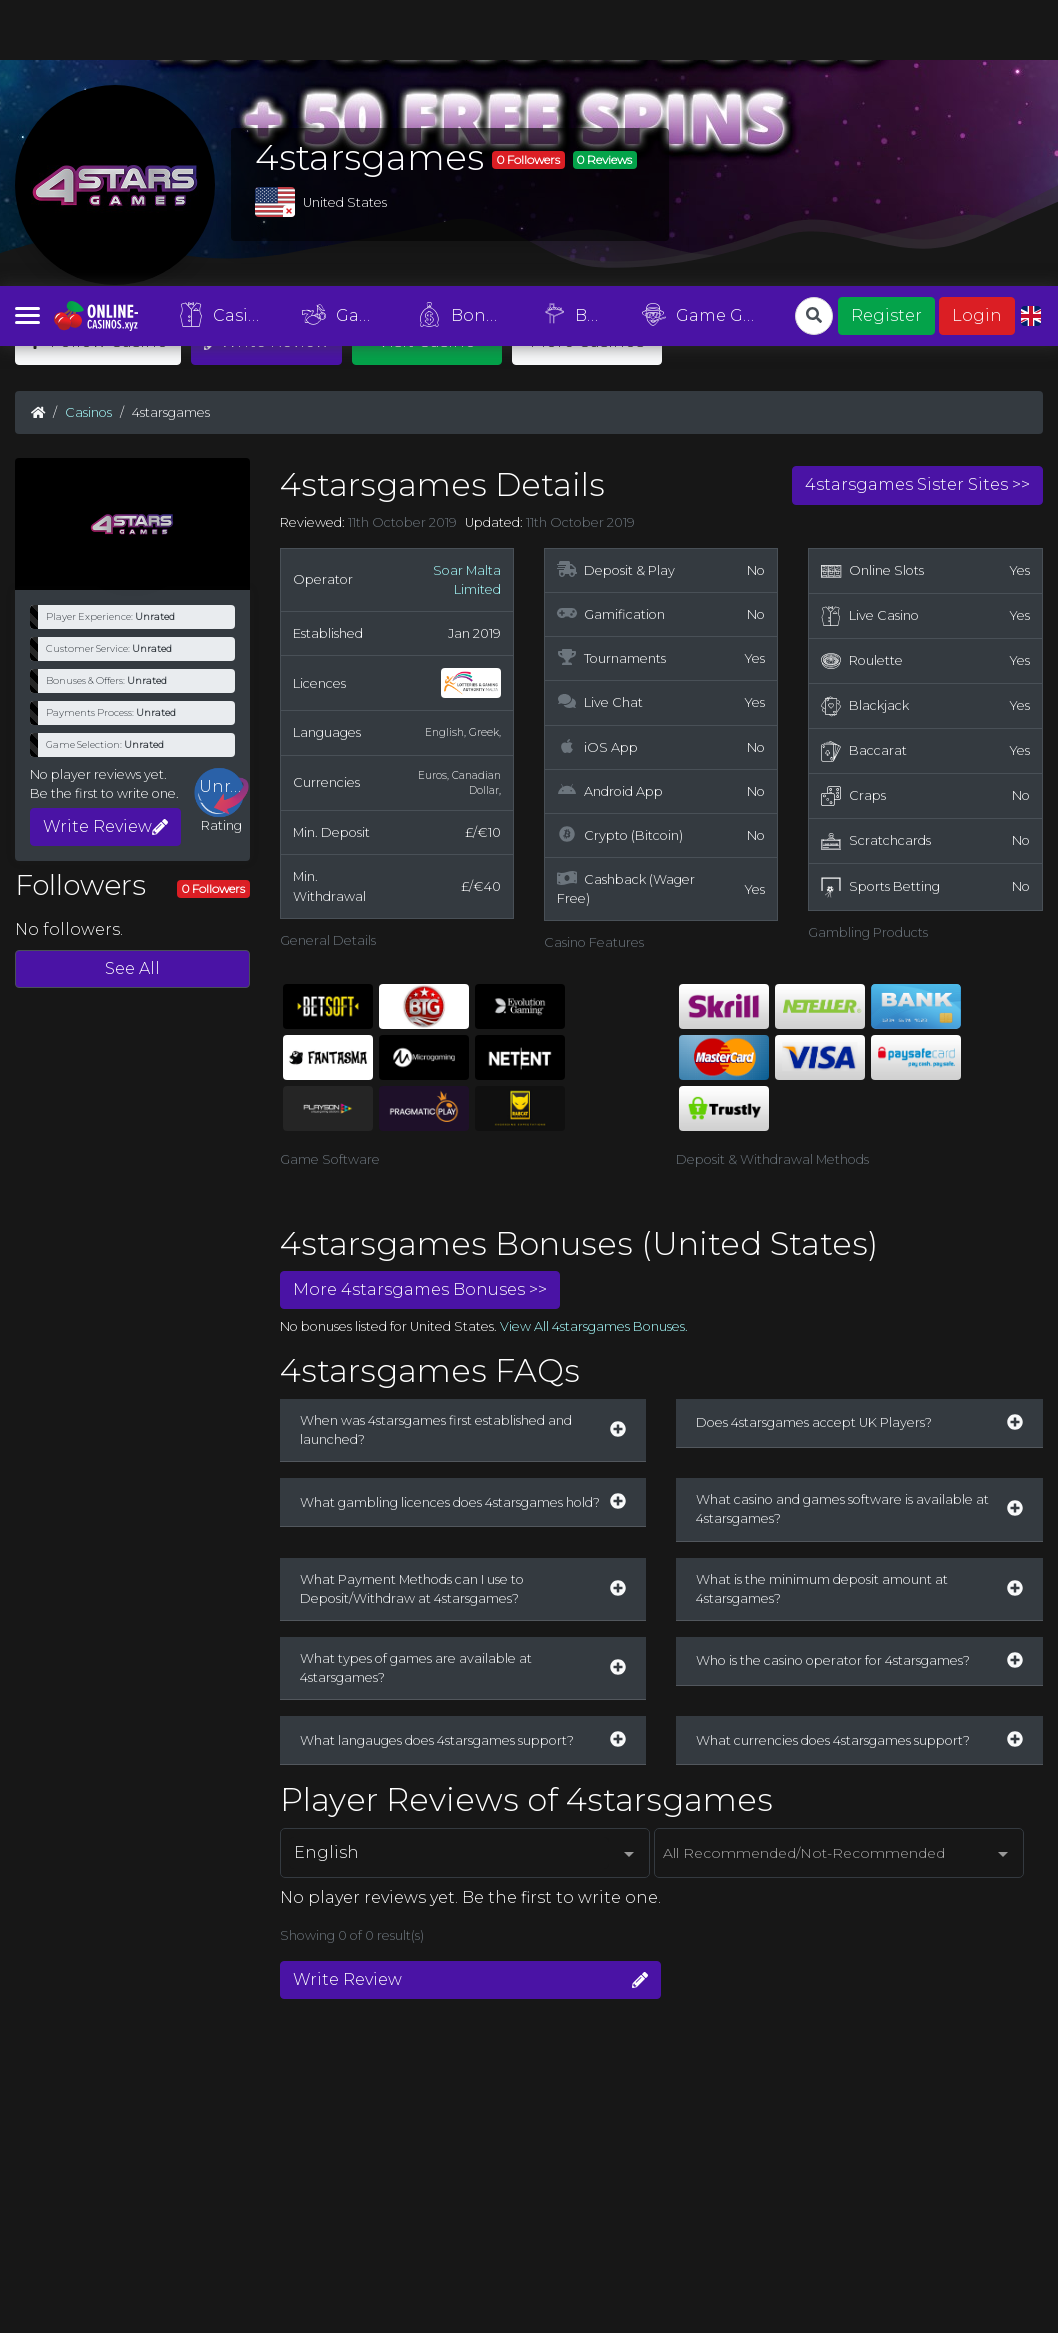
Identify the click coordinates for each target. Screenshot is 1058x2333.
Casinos (227, 29)
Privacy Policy (493, 2101)
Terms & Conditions (371, 2101)
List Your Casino (184, 2101)
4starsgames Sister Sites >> (917, 198)
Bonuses (468, 29)
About (272, 2101)
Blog (580, 28)
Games (347, 29)
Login (977, 29)
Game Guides (710, 29)
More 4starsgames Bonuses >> (420, 1003)
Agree (1019, 2303)
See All (132, 682)
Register (886, 29)
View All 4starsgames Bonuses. (594, 1040)
